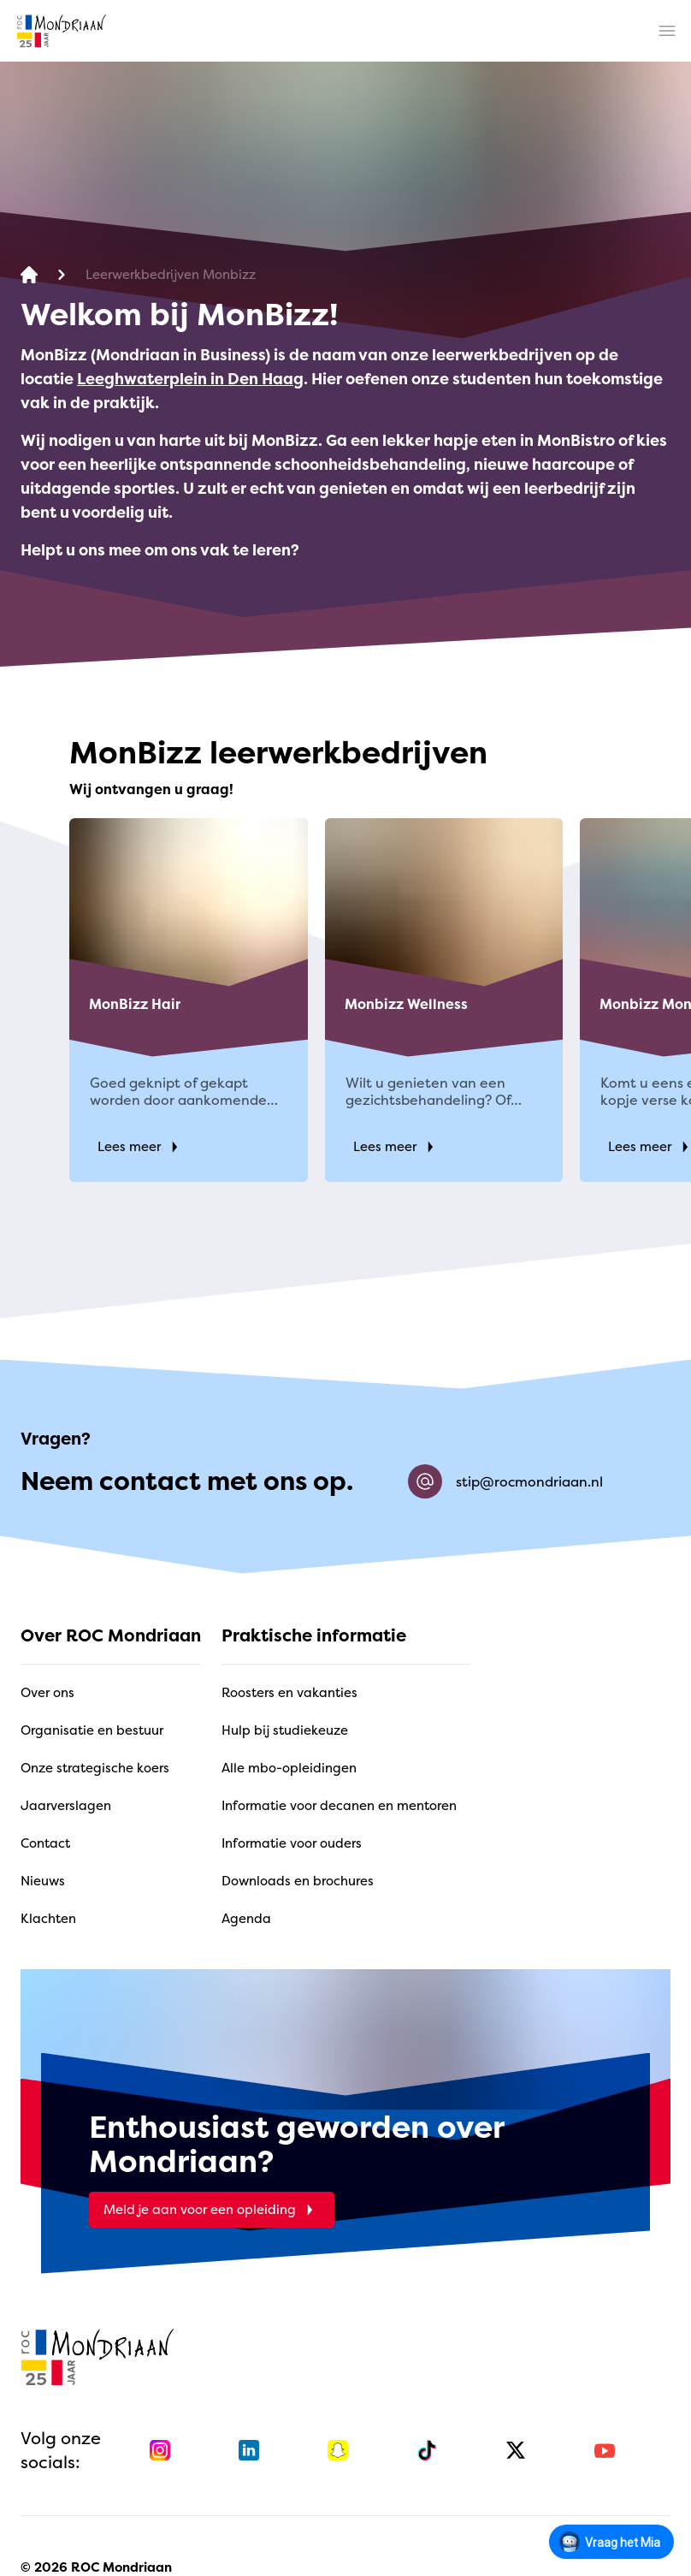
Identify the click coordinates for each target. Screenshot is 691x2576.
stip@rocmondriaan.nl (505, 1481)
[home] (61, 31)
